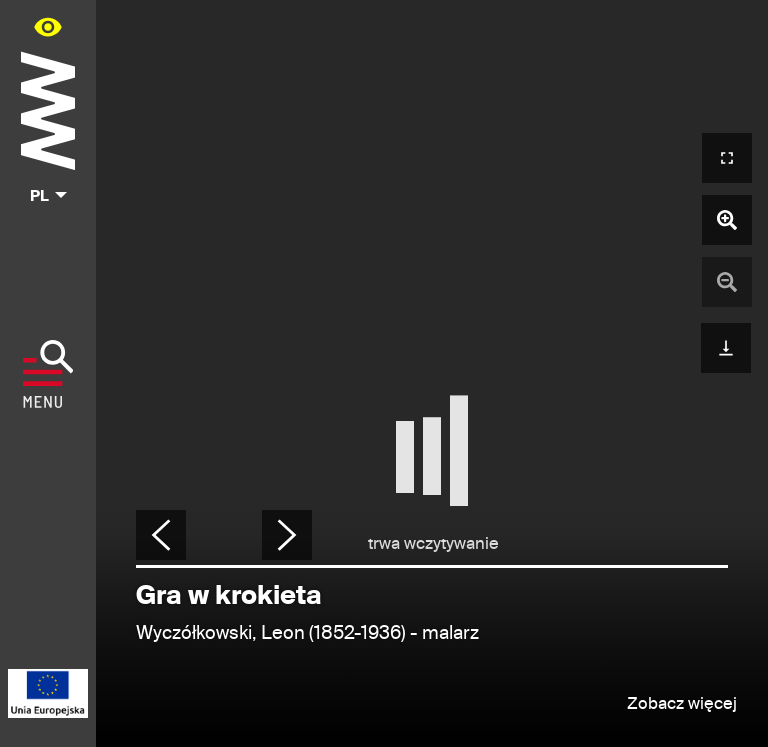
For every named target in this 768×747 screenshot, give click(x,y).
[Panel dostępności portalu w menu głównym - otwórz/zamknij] (48, 26)
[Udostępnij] (727, 539)
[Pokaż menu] (48, 374)
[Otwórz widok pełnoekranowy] (727, 158)
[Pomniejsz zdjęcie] (727, 282)
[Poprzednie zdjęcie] (161, 535)
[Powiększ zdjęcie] (727, 220)
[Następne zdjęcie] (287, 535)
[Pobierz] (726, 345)
